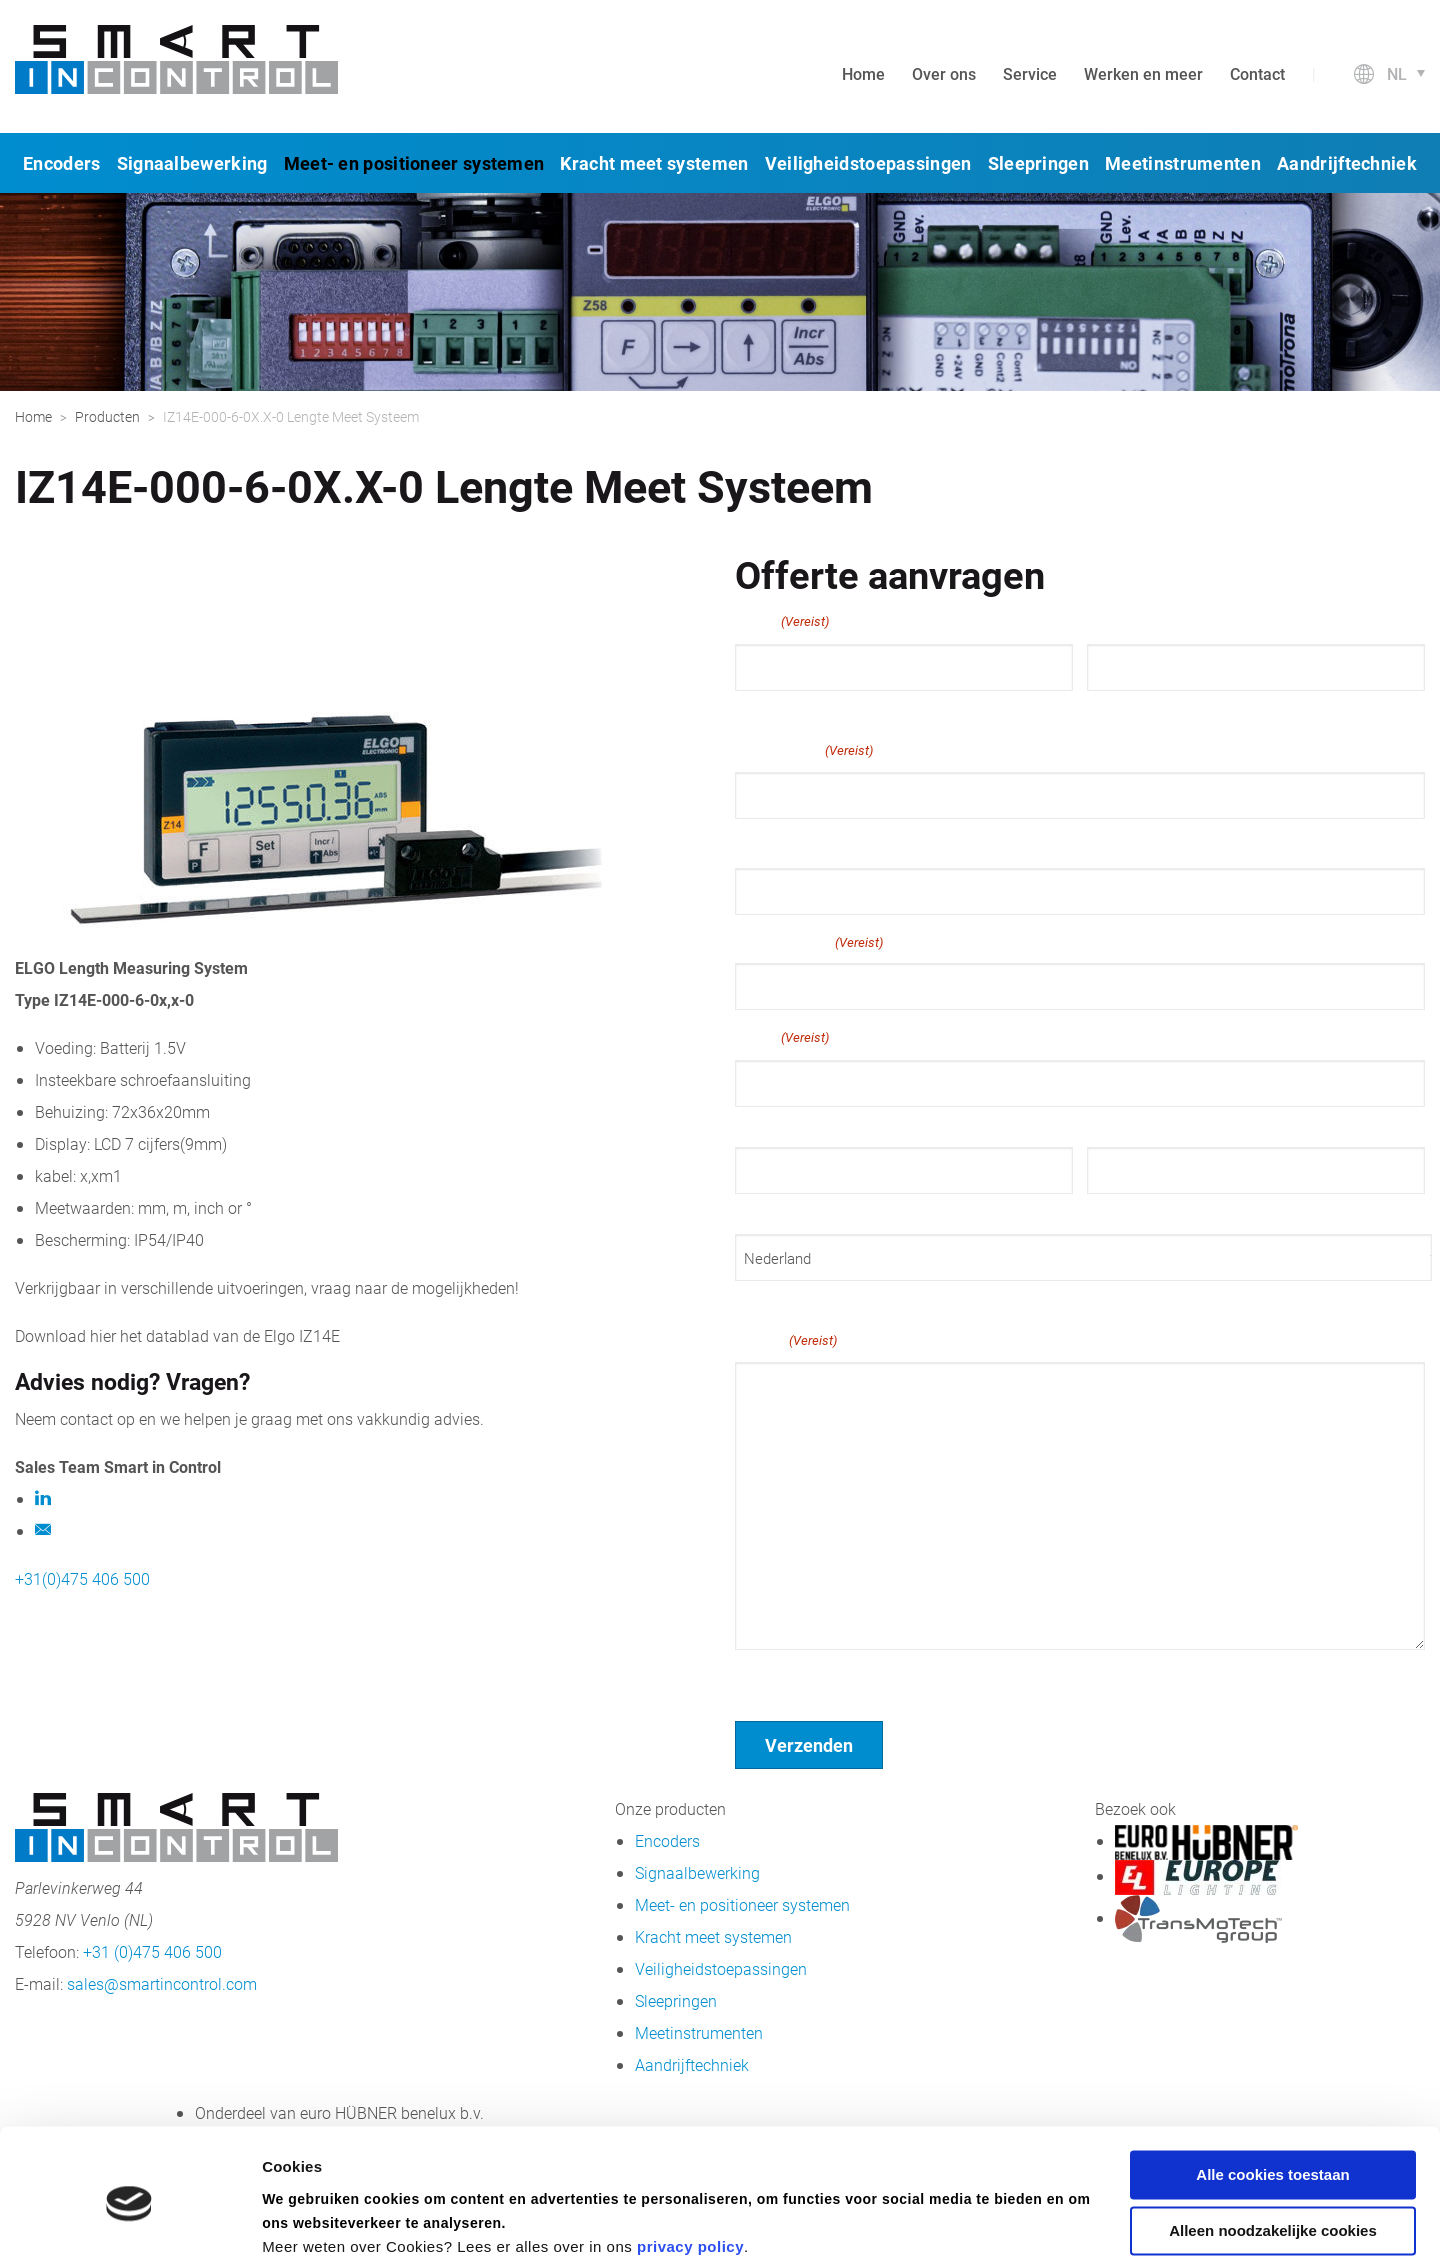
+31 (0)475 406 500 (152, 1951)
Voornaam (768, 709)
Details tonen (309, 2217)
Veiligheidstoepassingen (868, 163)
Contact (1257, 73)
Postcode (1118, 1212)
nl (1397, 73)
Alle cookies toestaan (1272, 2090)
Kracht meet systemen (654, 163)
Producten (107, 416)
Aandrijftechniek (1347, 163)
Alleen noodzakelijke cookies (1273, 2146)
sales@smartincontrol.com (162, 1983)
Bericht (786, 1340)
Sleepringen (1038, 163)
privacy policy (690, 2162)
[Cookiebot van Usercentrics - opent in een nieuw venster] (129, 2218)
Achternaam (1127, 709)
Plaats (755, 1212)
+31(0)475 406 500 (82, 1578)
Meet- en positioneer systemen (414, 163)
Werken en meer (1143, 73)
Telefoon (767, 844)
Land (751, 1299)
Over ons (944, 73)
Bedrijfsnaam (809, 942)
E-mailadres (804, 750)
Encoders (61, 163)
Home (863, 73)
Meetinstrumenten (1183, 163)
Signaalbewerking (192, 163)
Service (1030, 73)
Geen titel (769, 1675)
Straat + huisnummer (804, 1125)
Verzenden (809, 1745)
